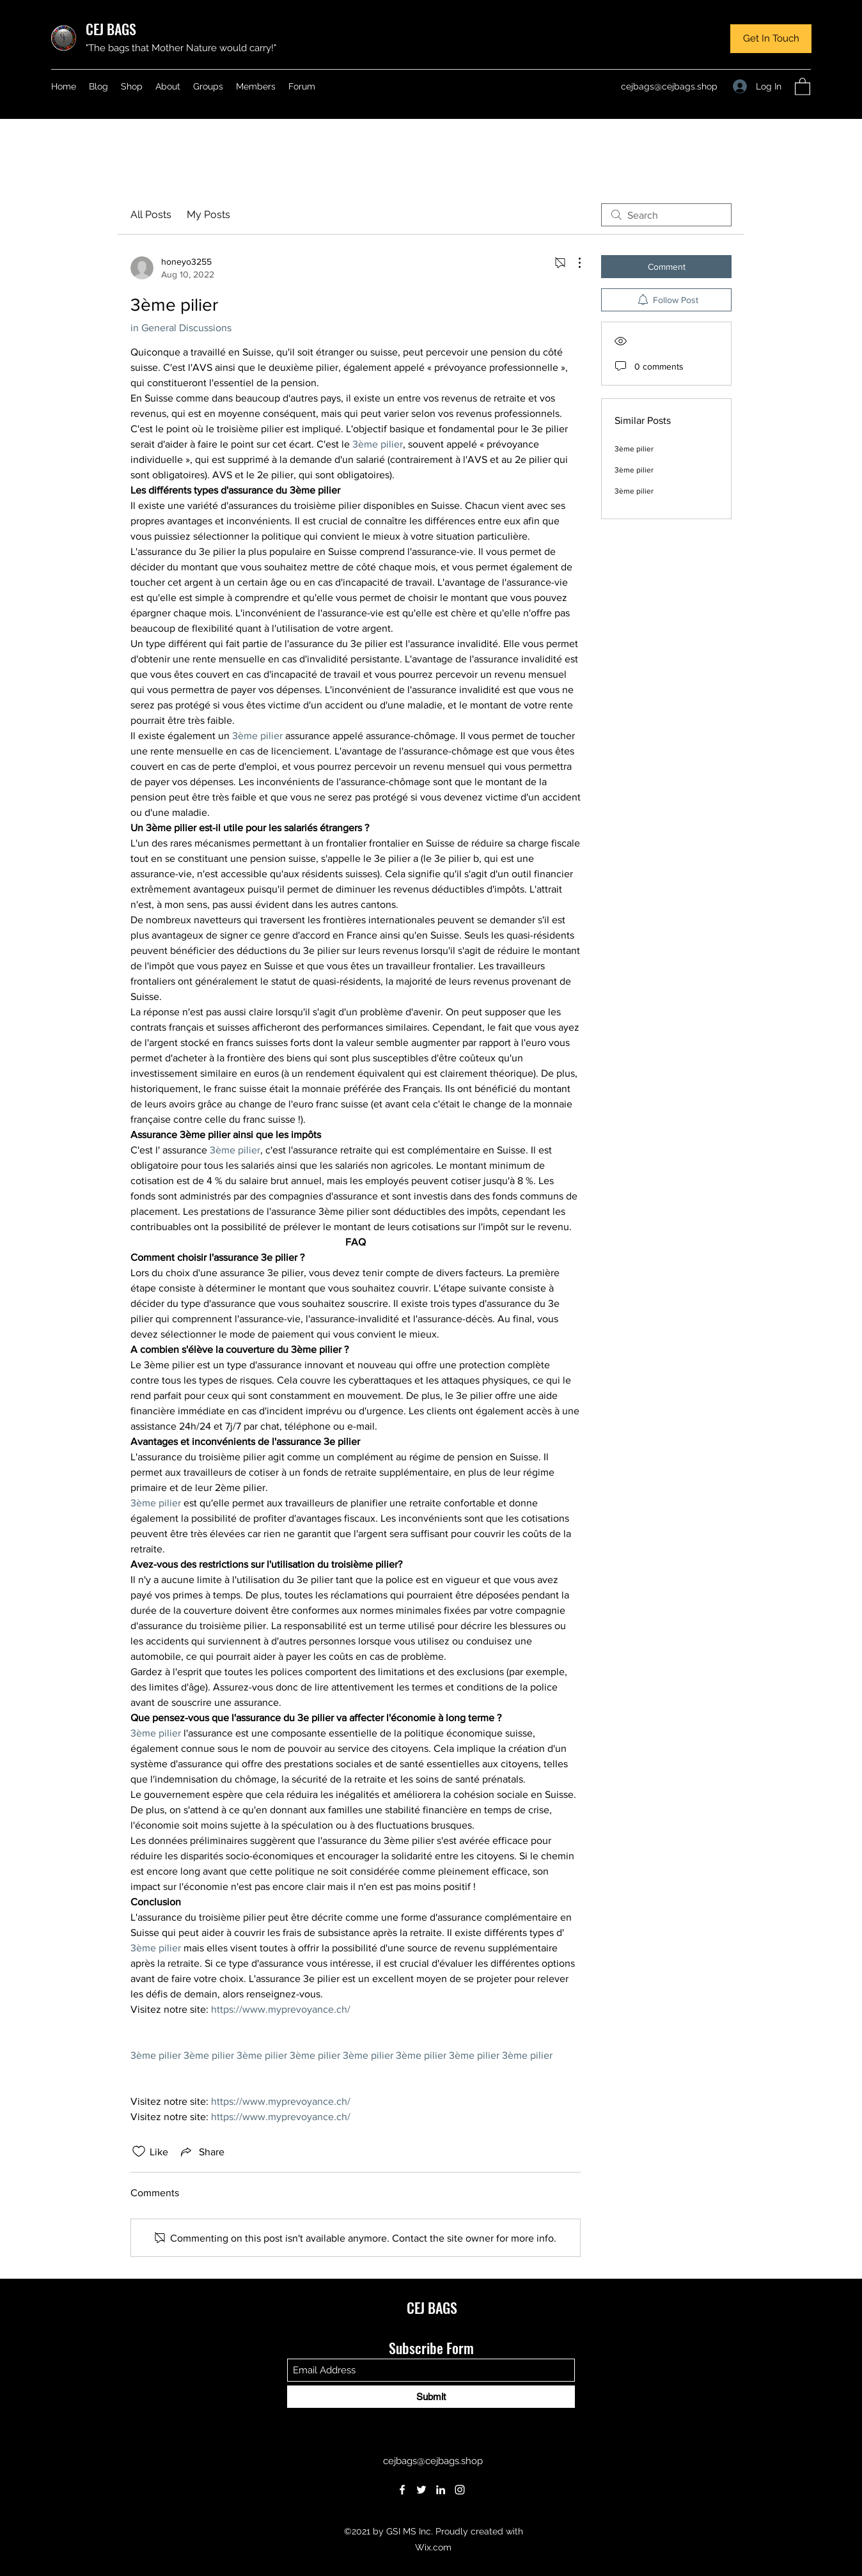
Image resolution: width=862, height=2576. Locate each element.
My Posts (208, 214)
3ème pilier (634, 448)
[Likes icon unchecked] (138, 2151)
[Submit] (431, 2396)
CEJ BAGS (111, 29)
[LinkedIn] (440, 2489)
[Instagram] (459, 2489)
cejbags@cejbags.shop (669, 86)
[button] (770, 38)
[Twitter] (421, 2489)
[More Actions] (573, 262)
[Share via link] (201, 2151)
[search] (666, 214)
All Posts (150, 214)
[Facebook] (402, 2489)
